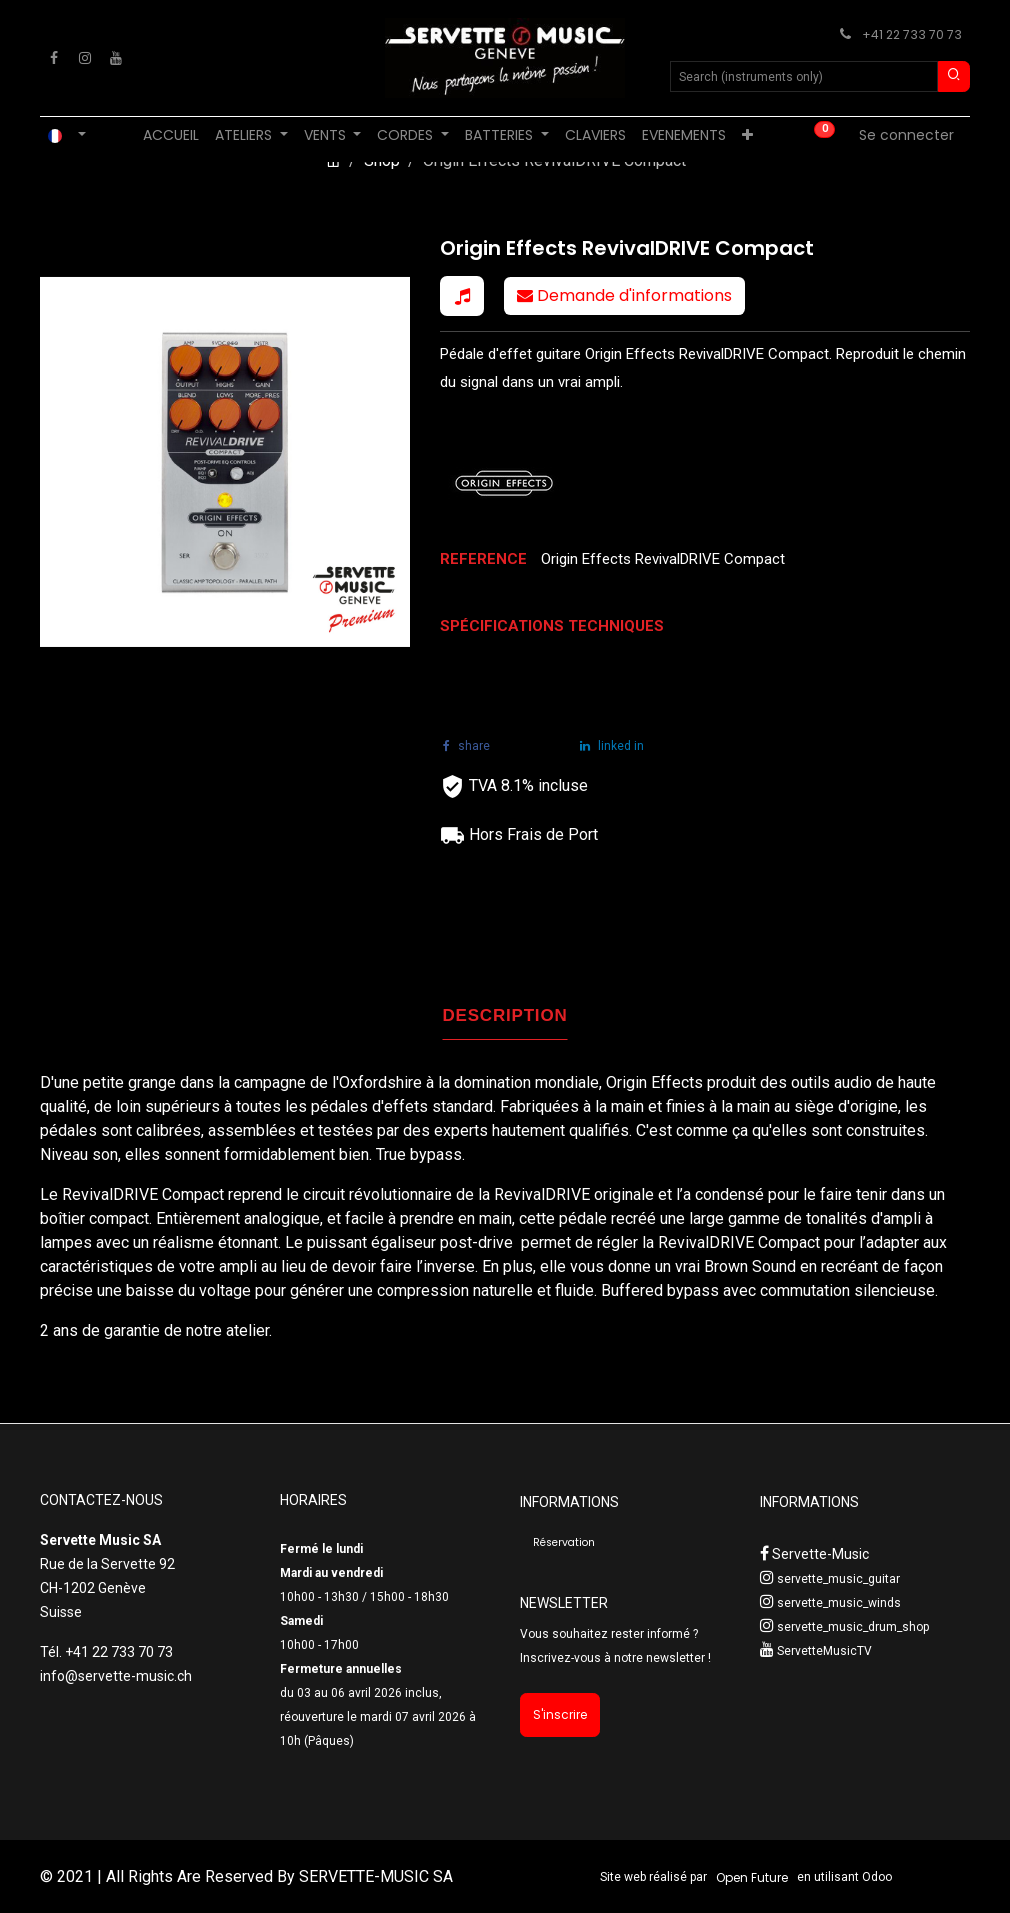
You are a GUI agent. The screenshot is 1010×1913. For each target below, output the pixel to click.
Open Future (752, 1877)
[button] (462, 296)
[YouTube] (116, 58)
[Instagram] (85, 58)
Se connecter (906, 135)
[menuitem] (171, 135)
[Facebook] (54, 58)
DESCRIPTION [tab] (505, 1015)
